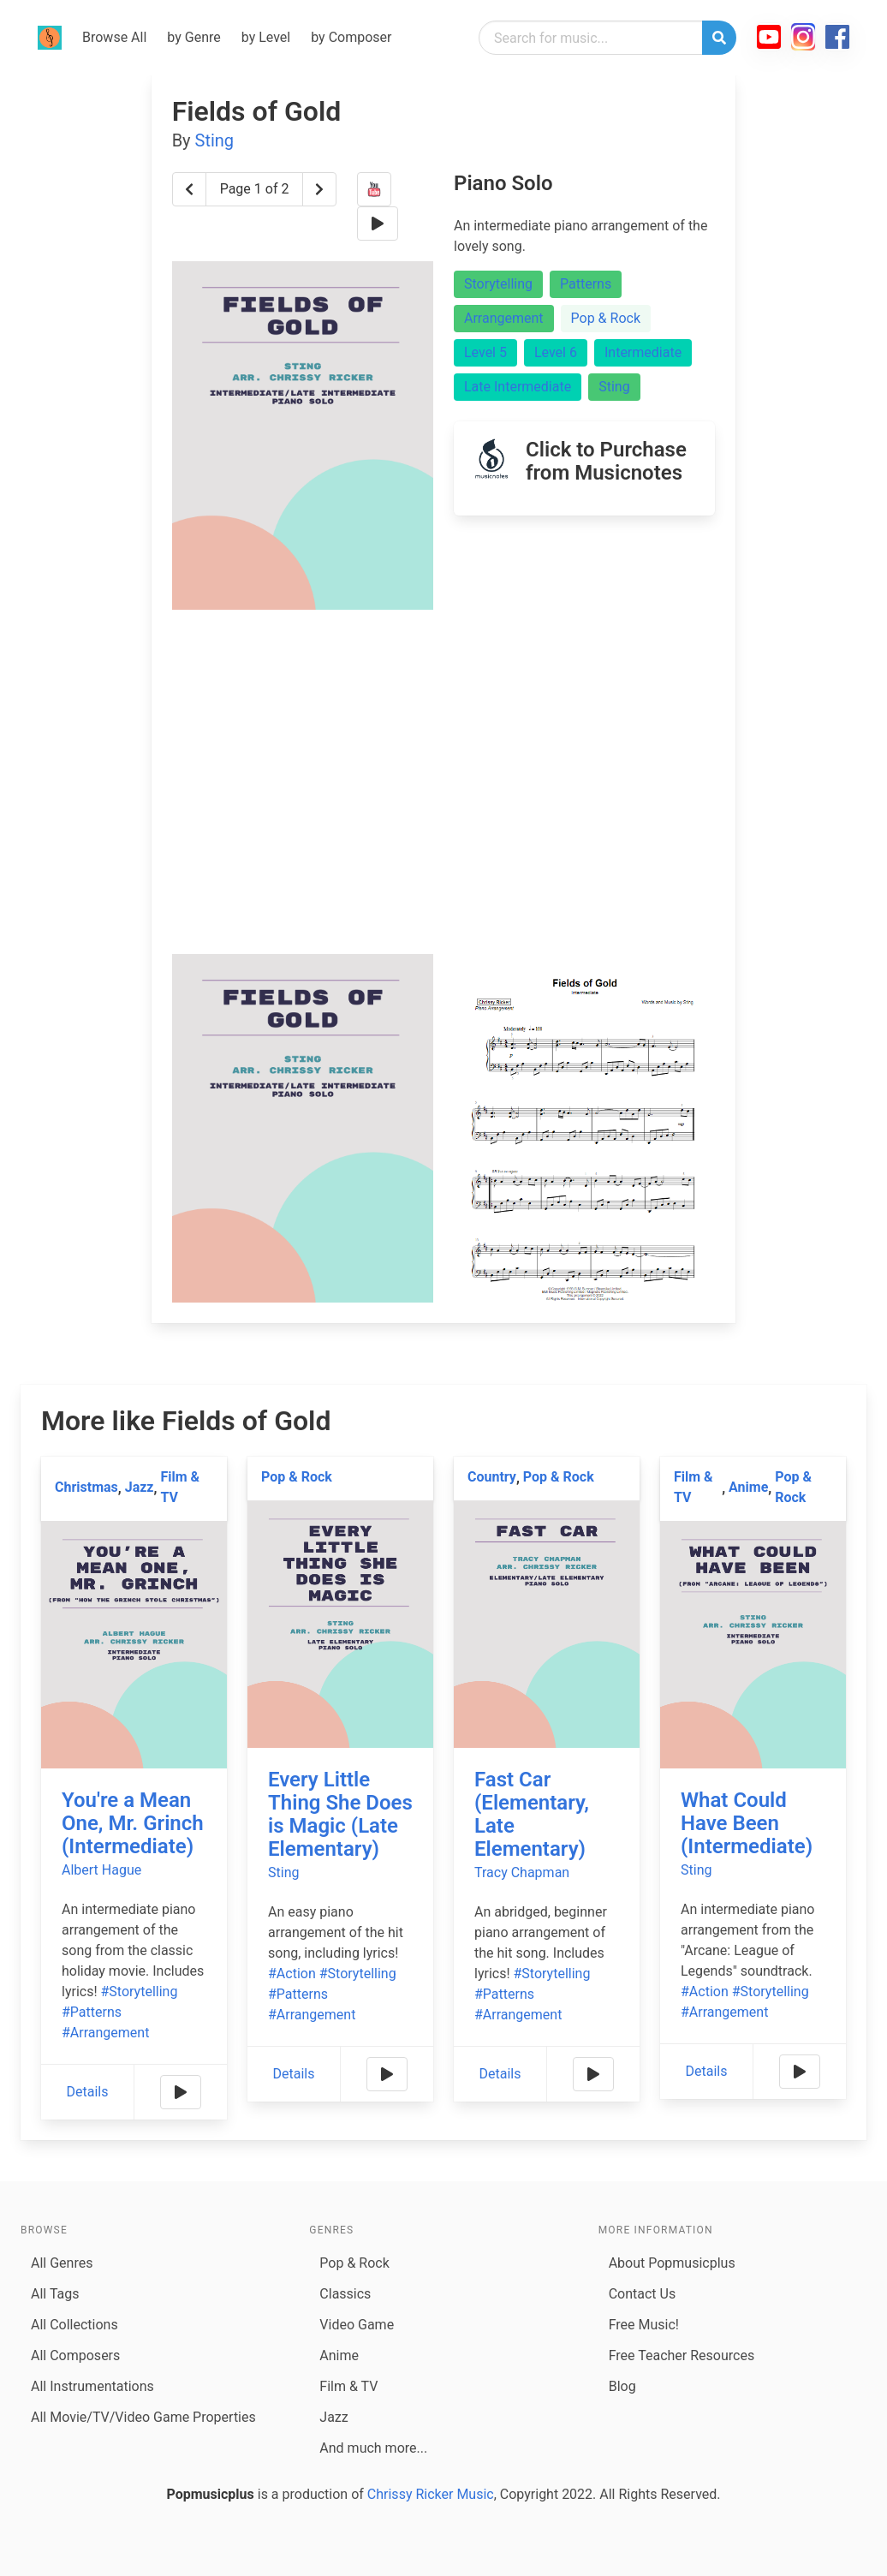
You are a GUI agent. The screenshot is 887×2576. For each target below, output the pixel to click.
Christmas (86, 1487)
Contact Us (642, 2294)
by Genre (193, 37)
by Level (265, 37)
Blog (622, 2386)
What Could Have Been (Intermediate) (747, 1823)
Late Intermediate (517, 387)
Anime (748, 1487)
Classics (345, 2294)
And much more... (373, 2448)
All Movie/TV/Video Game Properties (143, 2417)
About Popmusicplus (672, 2263)
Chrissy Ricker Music (430, 2494)
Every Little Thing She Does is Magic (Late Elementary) (340, 1814)
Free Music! (644, 2325)
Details (88, 2092)
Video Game (356, 2325)
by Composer (351, 37)
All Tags (55, 2294)
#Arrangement (105, 2032)
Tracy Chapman (521, 1872)
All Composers (75, 2355)
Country (491, 1477)
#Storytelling (139, 1991)
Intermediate (643, 352)
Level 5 (485, 352)
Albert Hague (101, 1870)
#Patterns (92, 2012)
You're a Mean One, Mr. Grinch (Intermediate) (133, 1823)
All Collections (74, 2325)
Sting (215, 140)
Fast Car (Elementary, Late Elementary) (531, 1814)
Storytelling (498, 284)
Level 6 (555, 352)
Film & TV (179, 1487)
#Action (292, 1973)
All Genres (61, 2263)
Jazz (139, 1487)
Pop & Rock (605, 318)
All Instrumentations (92, 2386)
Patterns (585, 284)
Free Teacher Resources (682, 2355)
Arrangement (504, 318)
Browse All (114, 37)
